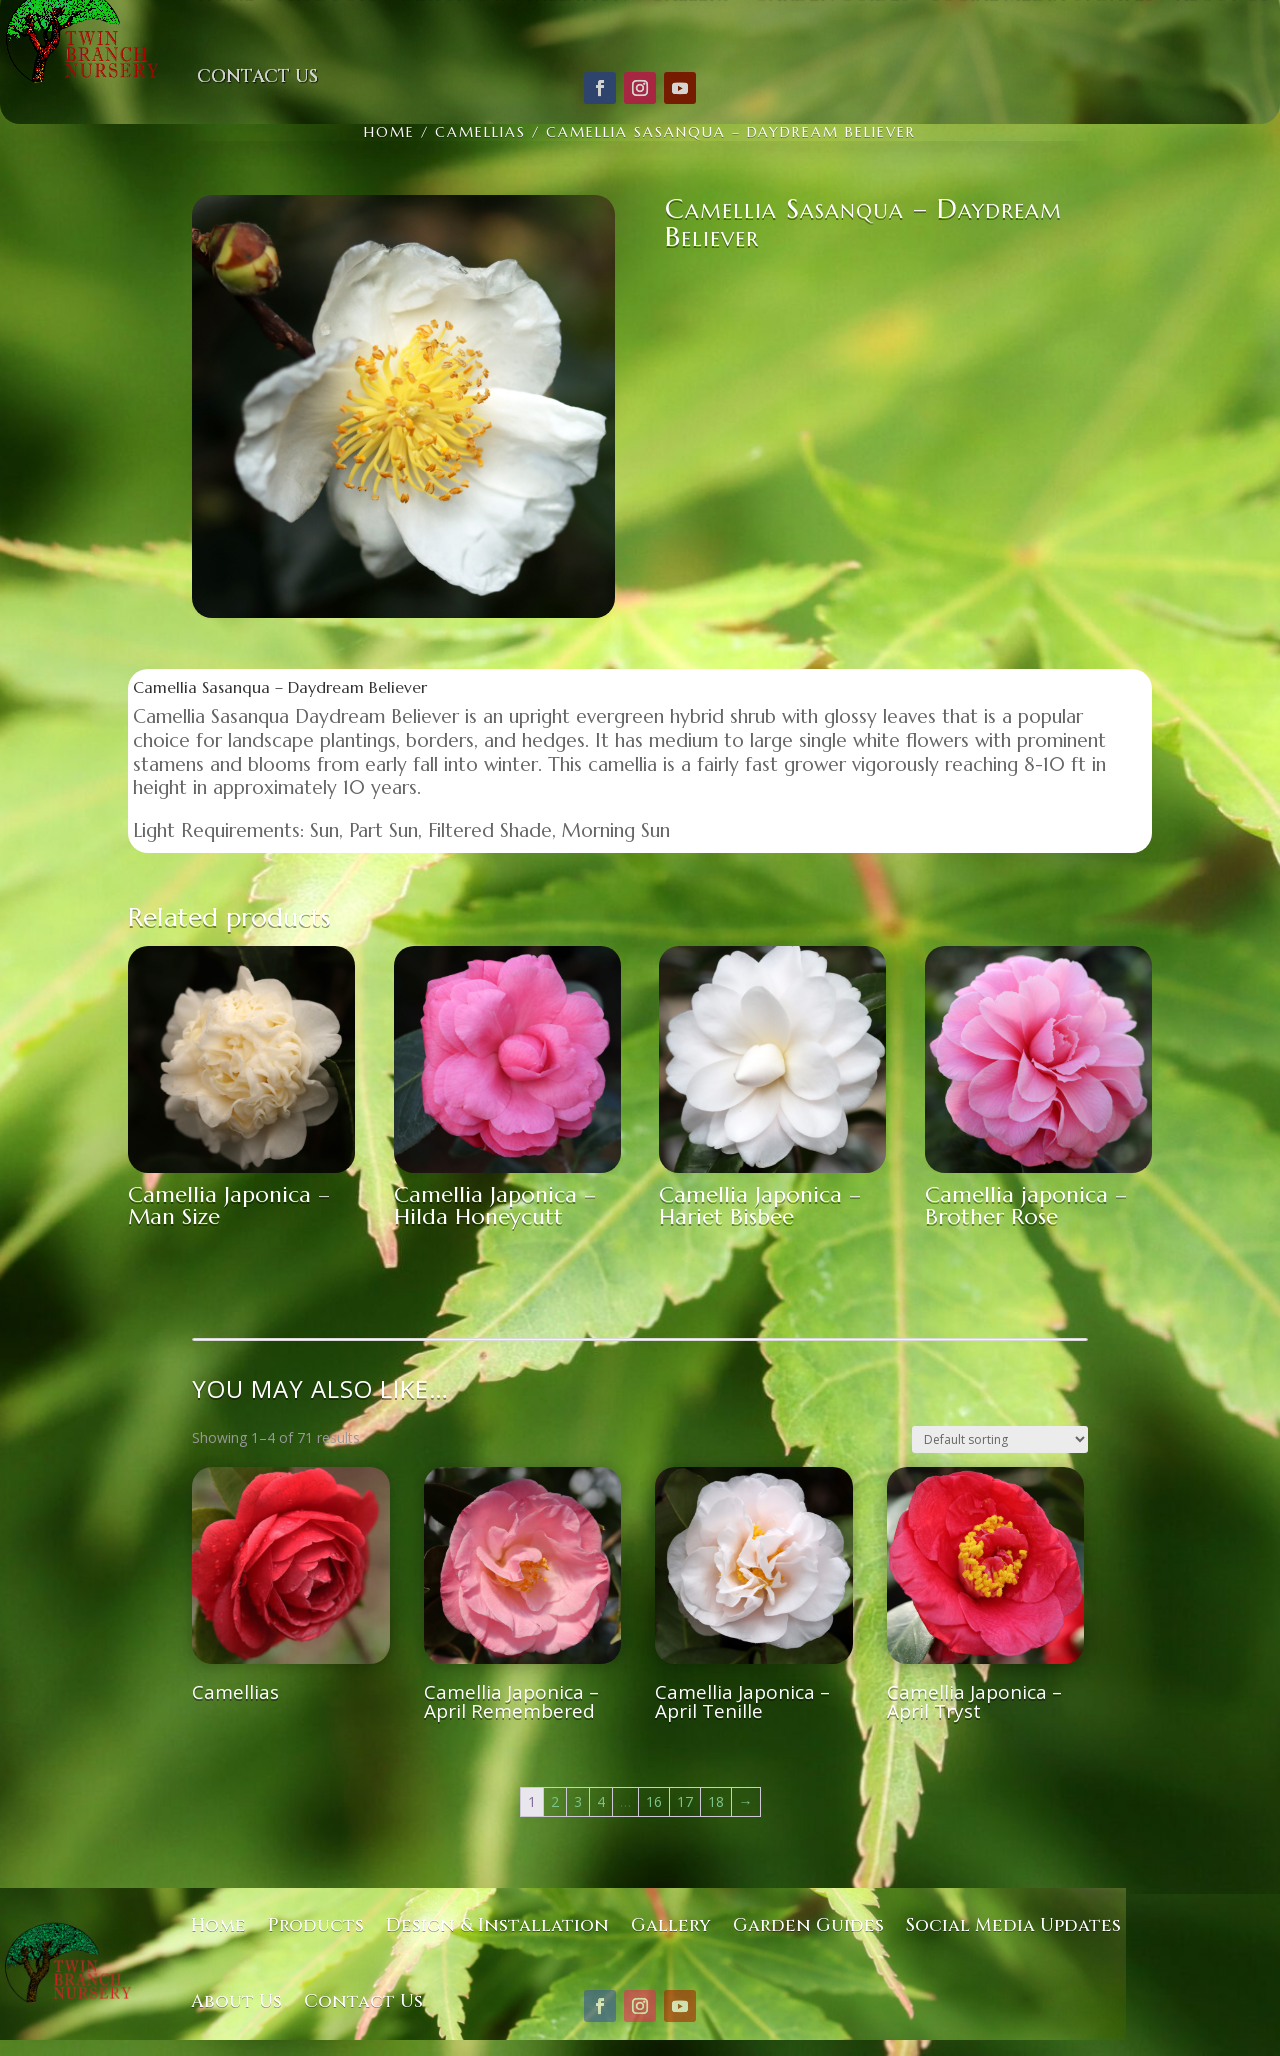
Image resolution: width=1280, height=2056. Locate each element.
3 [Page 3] (578, 1801)
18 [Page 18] (716, 1801)
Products (316, 1925)
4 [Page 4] (601, 1801)
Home (389, 132)
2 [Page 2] (555, 1801)
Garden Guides (808, 1925)
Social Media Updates (1013, 1925)
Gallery (671, 1925)
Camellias (480, 132)
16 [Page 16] (654, 1801)
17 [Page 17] (685, 1801)
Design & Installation (497, 1925)
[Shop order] (1000, 1439)
